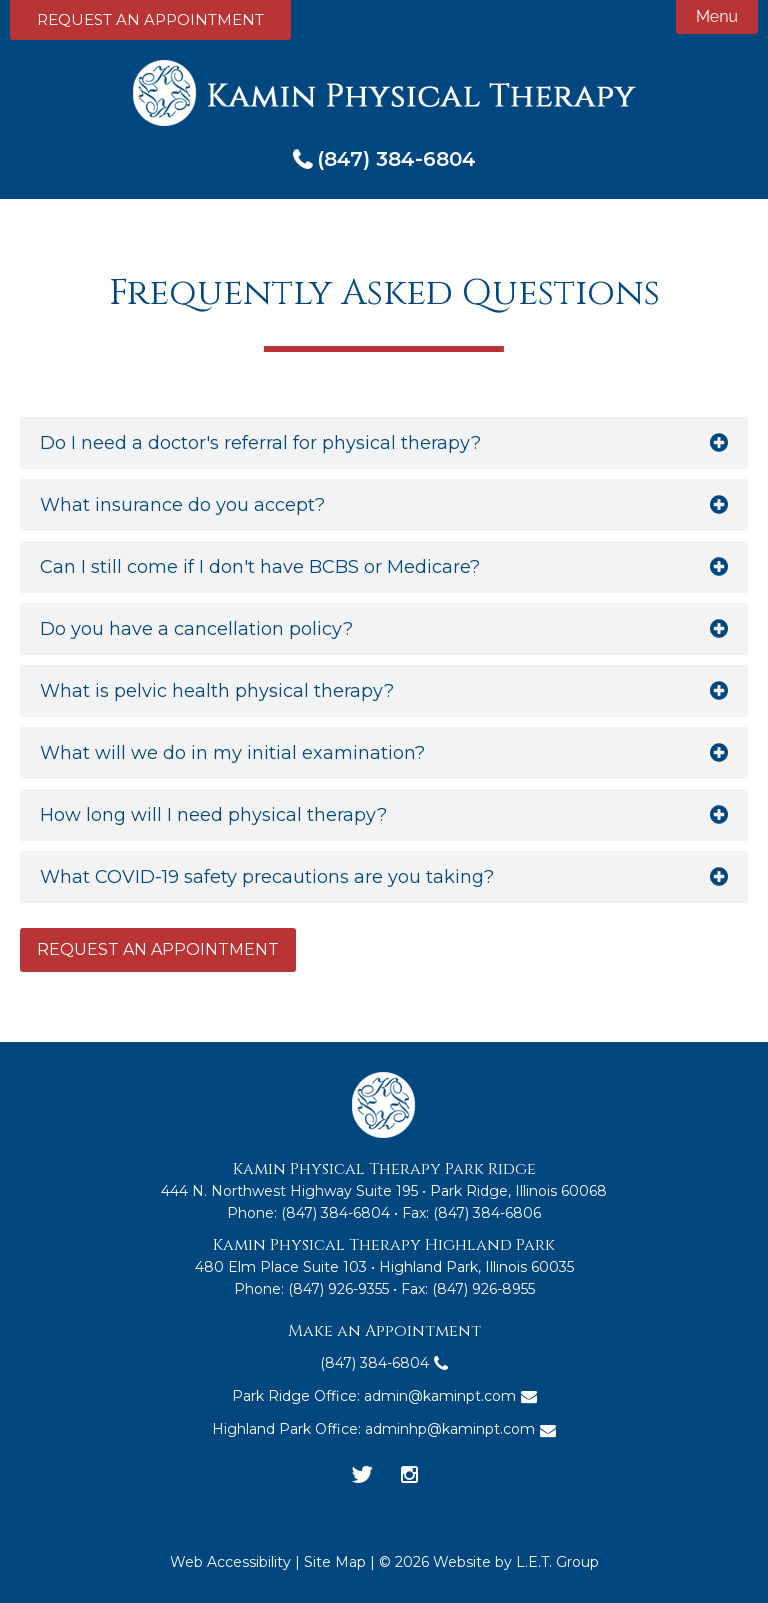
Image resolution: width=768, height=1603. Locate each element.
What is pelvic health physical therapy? (217, 691)
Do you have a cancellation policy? (196, 629)
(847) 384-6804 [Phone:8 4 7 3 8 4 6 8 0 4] (335, 1213)
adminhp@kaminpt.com (450, 1429)
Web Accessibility (230, 1562)
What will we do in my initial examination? (232, 753)
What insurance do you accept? (182, 505)
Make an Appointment (384, 1331)
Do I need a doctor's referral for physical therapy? (260, 443)
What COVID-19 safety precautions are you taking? (267, 877)
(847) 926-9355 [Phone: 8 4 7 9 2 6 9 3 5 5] (338, 1289)
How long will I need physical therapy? (213, 815)
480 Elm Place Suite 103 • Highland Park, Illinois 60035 (384, 1267)
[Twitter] (362, 1476)
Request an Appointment (150, 19)
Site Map (335, 1562)
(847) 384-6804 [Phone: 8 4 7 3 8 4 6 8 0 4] (396, 159)
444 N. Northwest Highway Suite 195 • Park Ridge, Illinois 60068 (384, 1191)
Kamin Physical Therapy (384, 93)
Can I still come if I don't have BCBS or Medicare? (260, 567)
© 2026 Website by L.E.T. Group (489, 1562)
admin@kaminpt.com (440, 1396)
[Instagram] (409, 1476)
